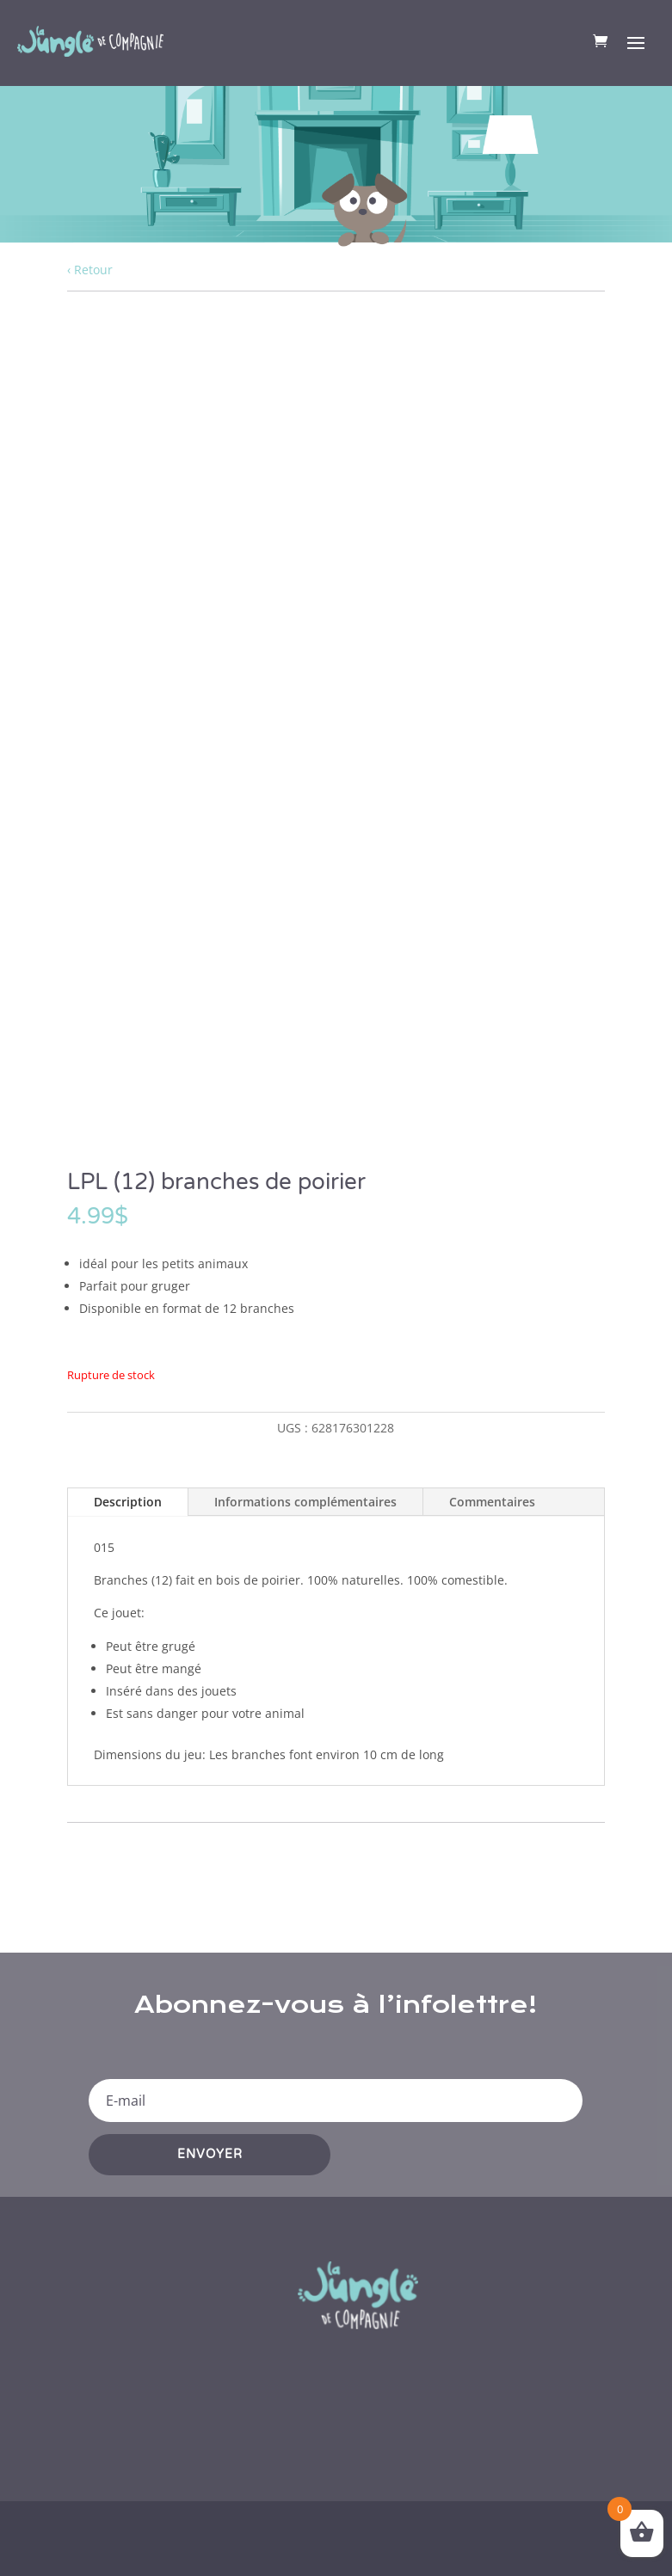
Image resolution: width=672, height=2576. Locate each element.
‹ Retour (90, 269)
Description (128, 1501)
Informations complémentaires (305, 1501)
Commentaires (492, 1501)
